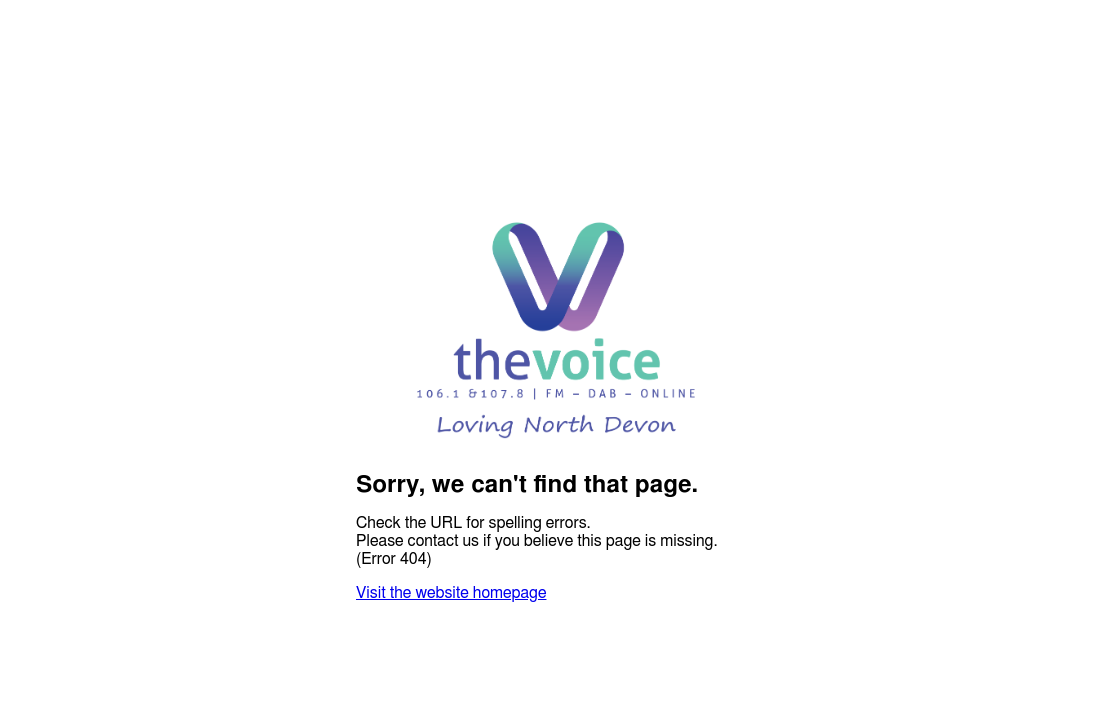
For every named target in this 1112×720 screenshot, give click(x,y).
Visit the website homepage (451, 593)
